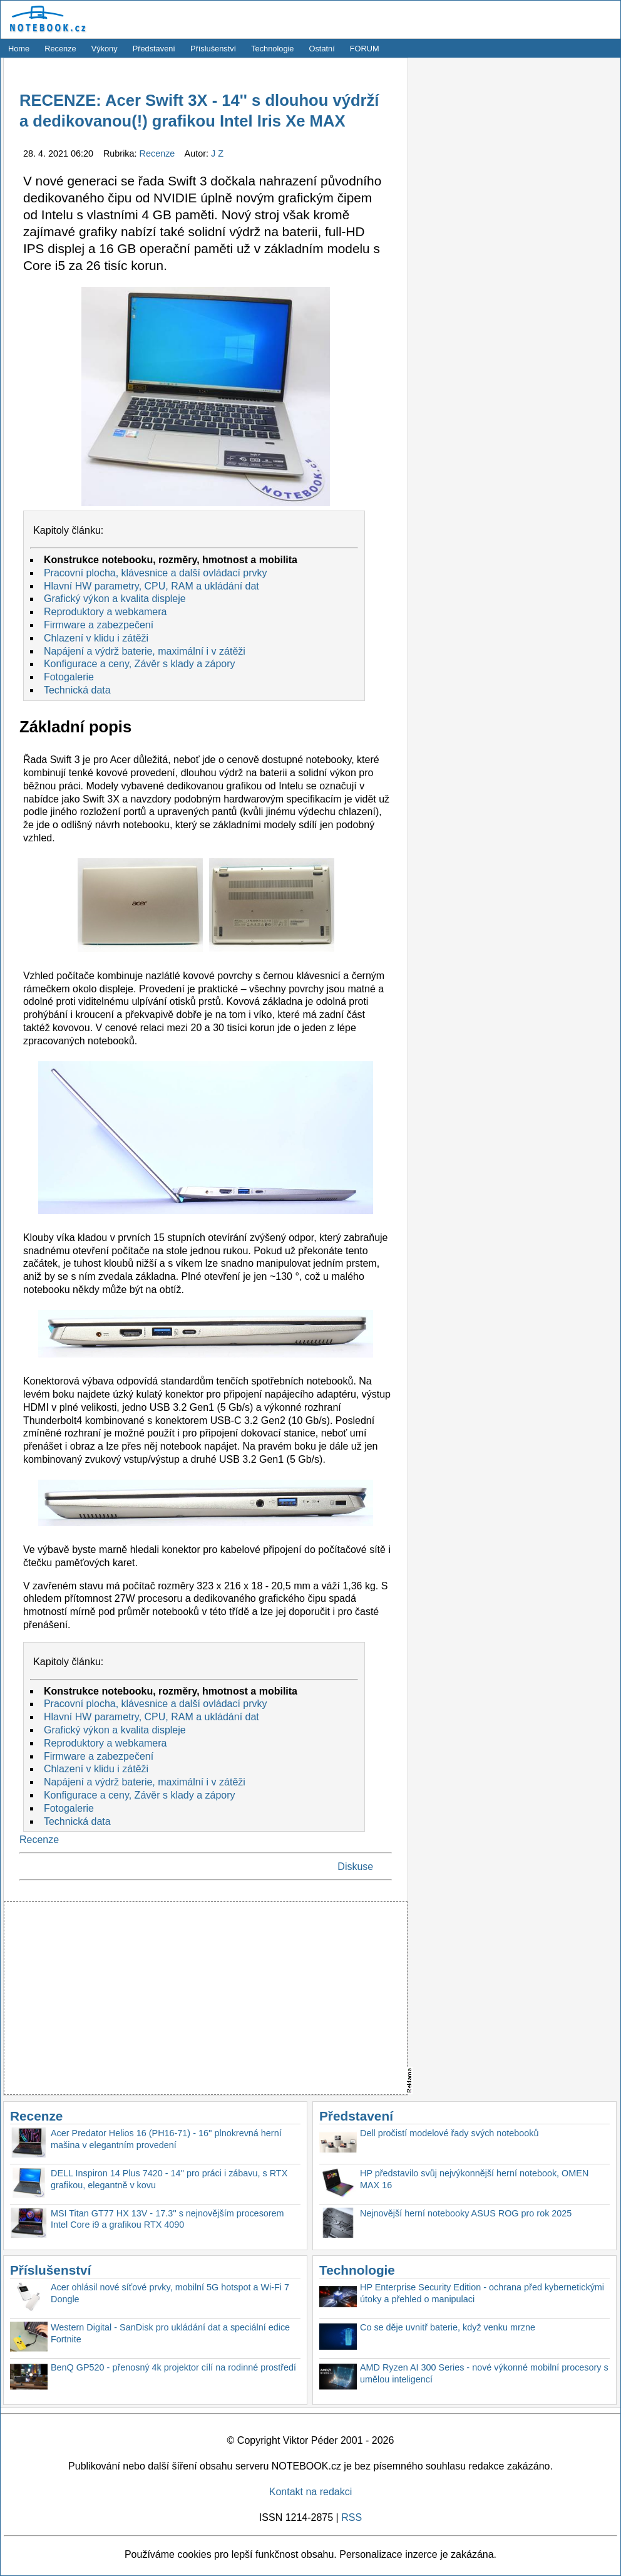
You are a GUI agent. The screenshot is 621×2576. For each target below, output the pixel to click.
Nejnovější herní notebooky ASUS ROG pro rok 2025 (466, 2213)
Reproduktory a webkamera (105, 611)
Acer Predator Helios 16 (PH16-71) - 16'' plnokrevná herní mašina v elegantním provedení (166, 2139)
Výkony (104, 48)
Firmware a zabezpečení (98, 625)
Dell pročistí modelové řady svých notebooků (449, 2133)
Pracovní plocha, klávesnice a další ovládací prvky (155, 573)
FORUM (364, 48)
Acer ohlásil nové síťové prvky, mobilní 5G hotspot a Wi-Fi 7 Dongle (170, 2293)
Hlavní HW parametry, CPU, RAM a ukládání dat (151, 586)
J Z (217, 153)
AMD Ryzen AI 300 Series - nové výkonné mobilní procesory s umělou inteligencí (484, 2373)
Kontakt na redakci (310, 2491)
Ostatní (322, 48)
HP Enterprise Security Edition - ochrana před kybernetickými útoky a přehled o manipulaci (482, 2293)
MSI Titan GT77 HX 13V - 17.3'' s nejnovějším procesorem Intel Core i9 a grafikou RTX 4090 (167, 2219)
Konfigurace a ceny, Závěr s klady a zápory (139, 663)
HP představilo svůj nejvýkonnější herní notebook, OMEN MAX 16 (474, 2179)
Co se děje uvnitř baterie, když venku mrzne (447, 2327)
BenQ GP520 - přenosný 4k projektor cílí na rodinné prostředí (173, 2367)
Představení (154, 48)
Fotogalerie (69, 677)
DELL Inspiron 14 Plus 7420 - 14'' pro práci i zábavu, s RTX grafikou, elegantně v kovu (169, 2179)
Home (18, 48)
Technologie (272, 48)
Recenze (60, 48)
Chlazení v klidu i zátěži (96, 638)
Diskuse (355, 1866)
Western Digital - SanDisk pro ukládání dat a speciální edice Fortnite (170, 2333)
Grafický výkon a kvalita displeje (115, 598)
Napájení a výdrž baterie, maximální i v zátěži (144, 651)
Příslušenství (213, 48)
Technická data (77, 690)
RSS (351, 2517)
